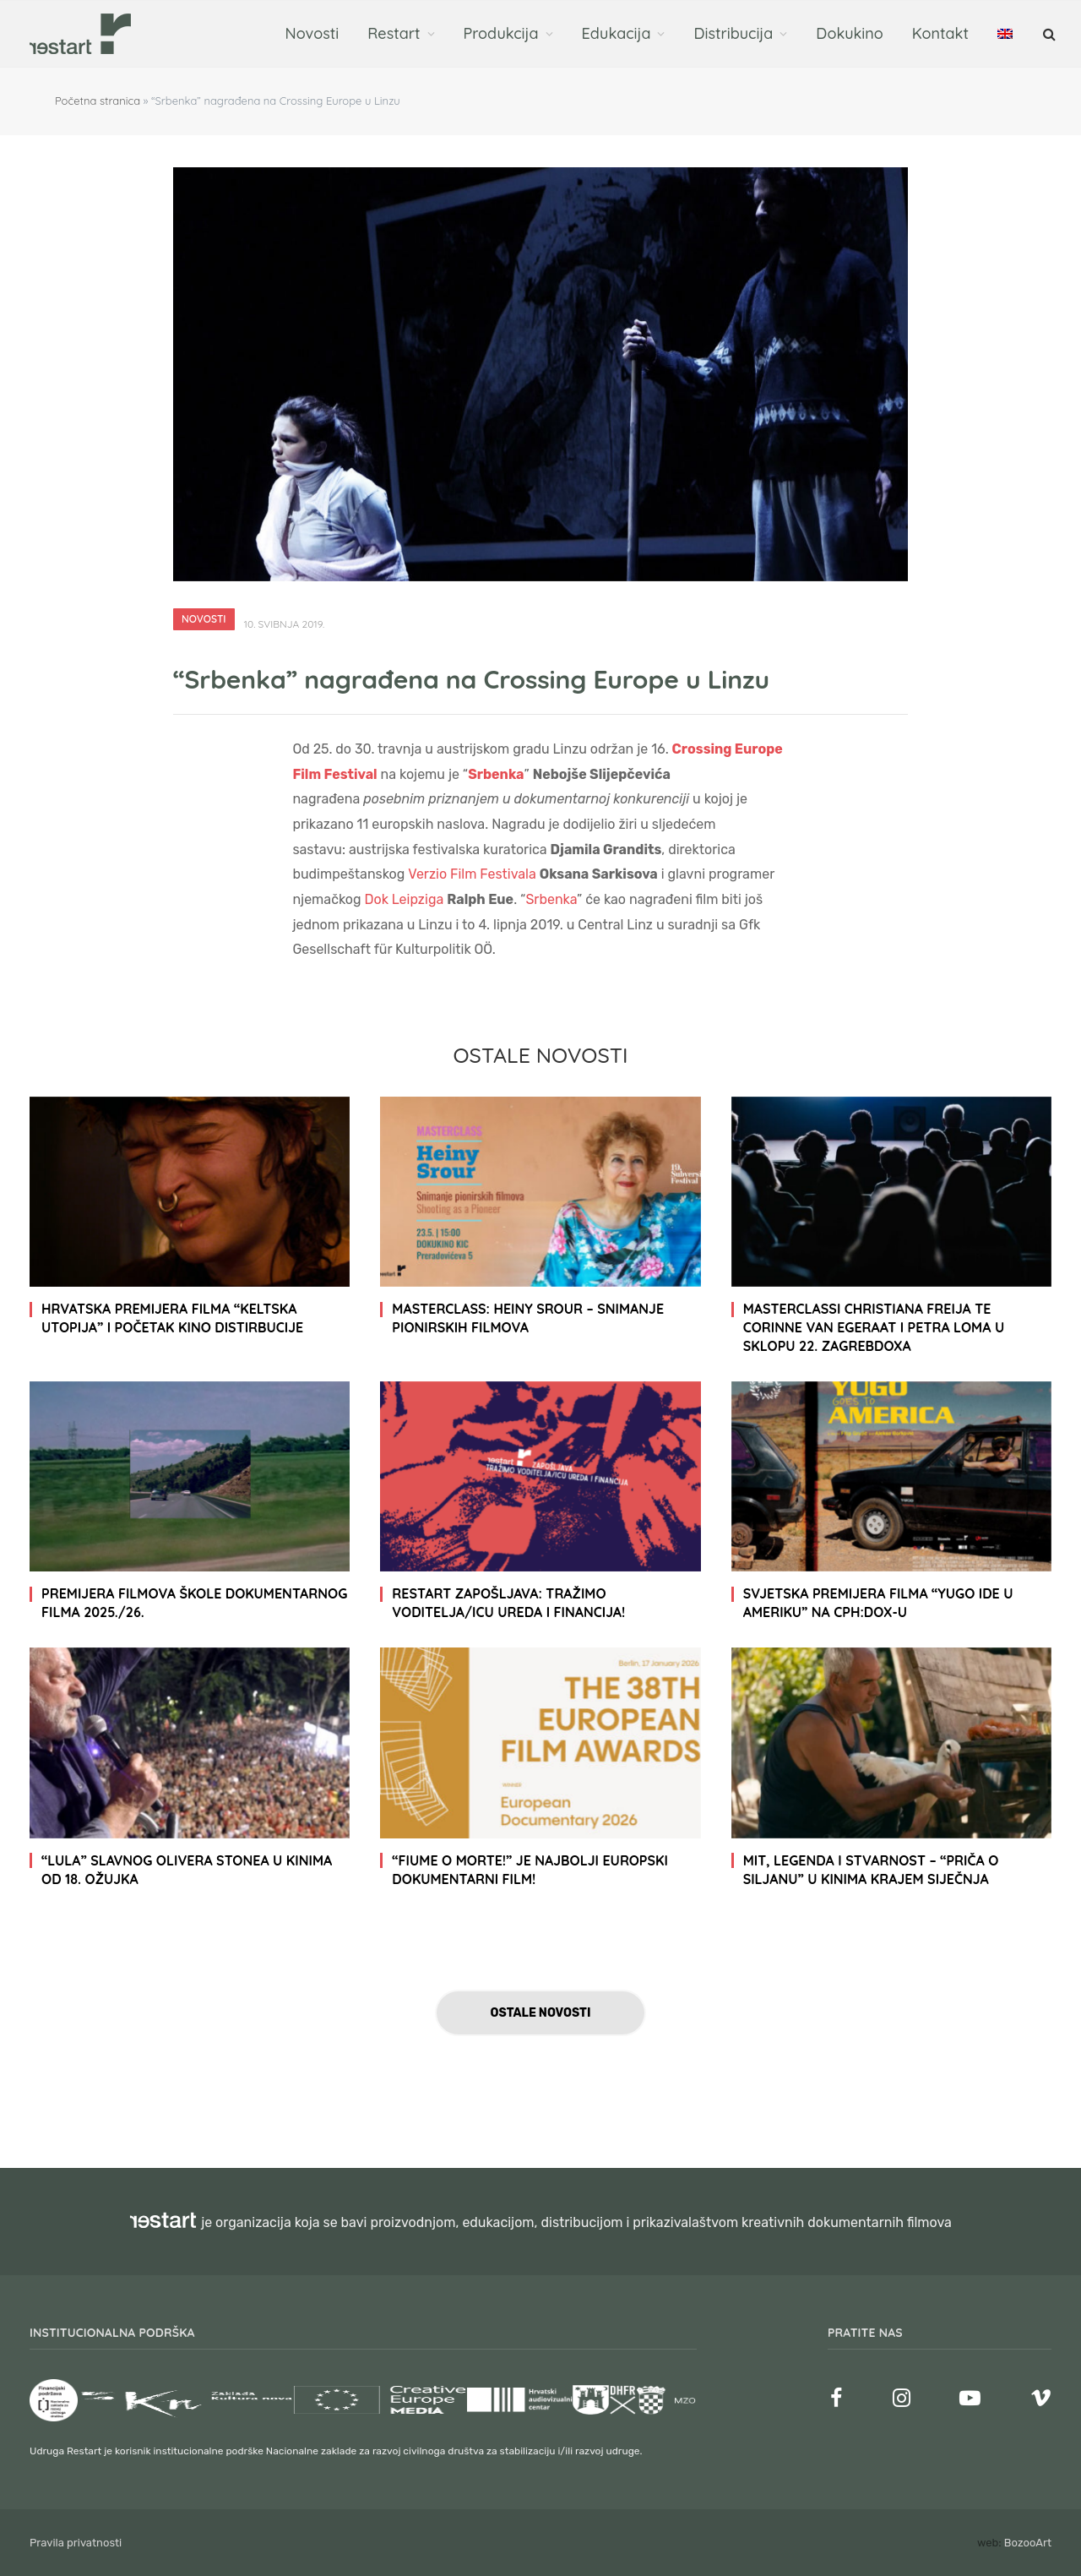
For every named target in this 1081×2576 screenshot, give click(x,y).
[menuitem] (1005, 34)
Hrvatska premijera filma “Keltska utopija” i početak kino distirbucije (172, 1318)
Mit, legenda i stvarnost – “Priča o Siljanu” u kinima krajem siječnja (871, 1869)
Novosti (312, 33)
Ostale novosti (541, 2013)
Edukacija (616, 33)
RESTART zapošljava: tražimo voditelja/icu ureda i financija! (508, 1602)
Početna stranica (97, 100)
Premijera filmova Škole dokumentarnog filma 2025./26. (194, 1602)
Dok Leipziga (404, 899)
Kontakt (940, 33)
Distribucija (733, 33)
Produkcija (501, 33)
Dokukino (849, 33)
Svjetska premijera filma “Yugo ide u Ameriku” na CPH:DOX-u (878, 1602)
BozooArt (1027, 2542)
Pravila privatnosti (76, 2542)
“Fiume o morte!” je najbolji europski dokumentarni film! (530, 1869)
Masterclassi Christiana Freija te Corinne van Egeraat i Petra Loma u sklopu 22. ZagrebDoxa (874, 1327)
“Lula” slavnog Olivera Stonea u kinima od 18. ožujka (186, 1869)
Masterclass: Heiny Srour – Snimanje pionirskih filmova (528, 1318)
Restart (393, 33)
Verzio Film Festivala (472, 874)
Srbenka (551, 899)
